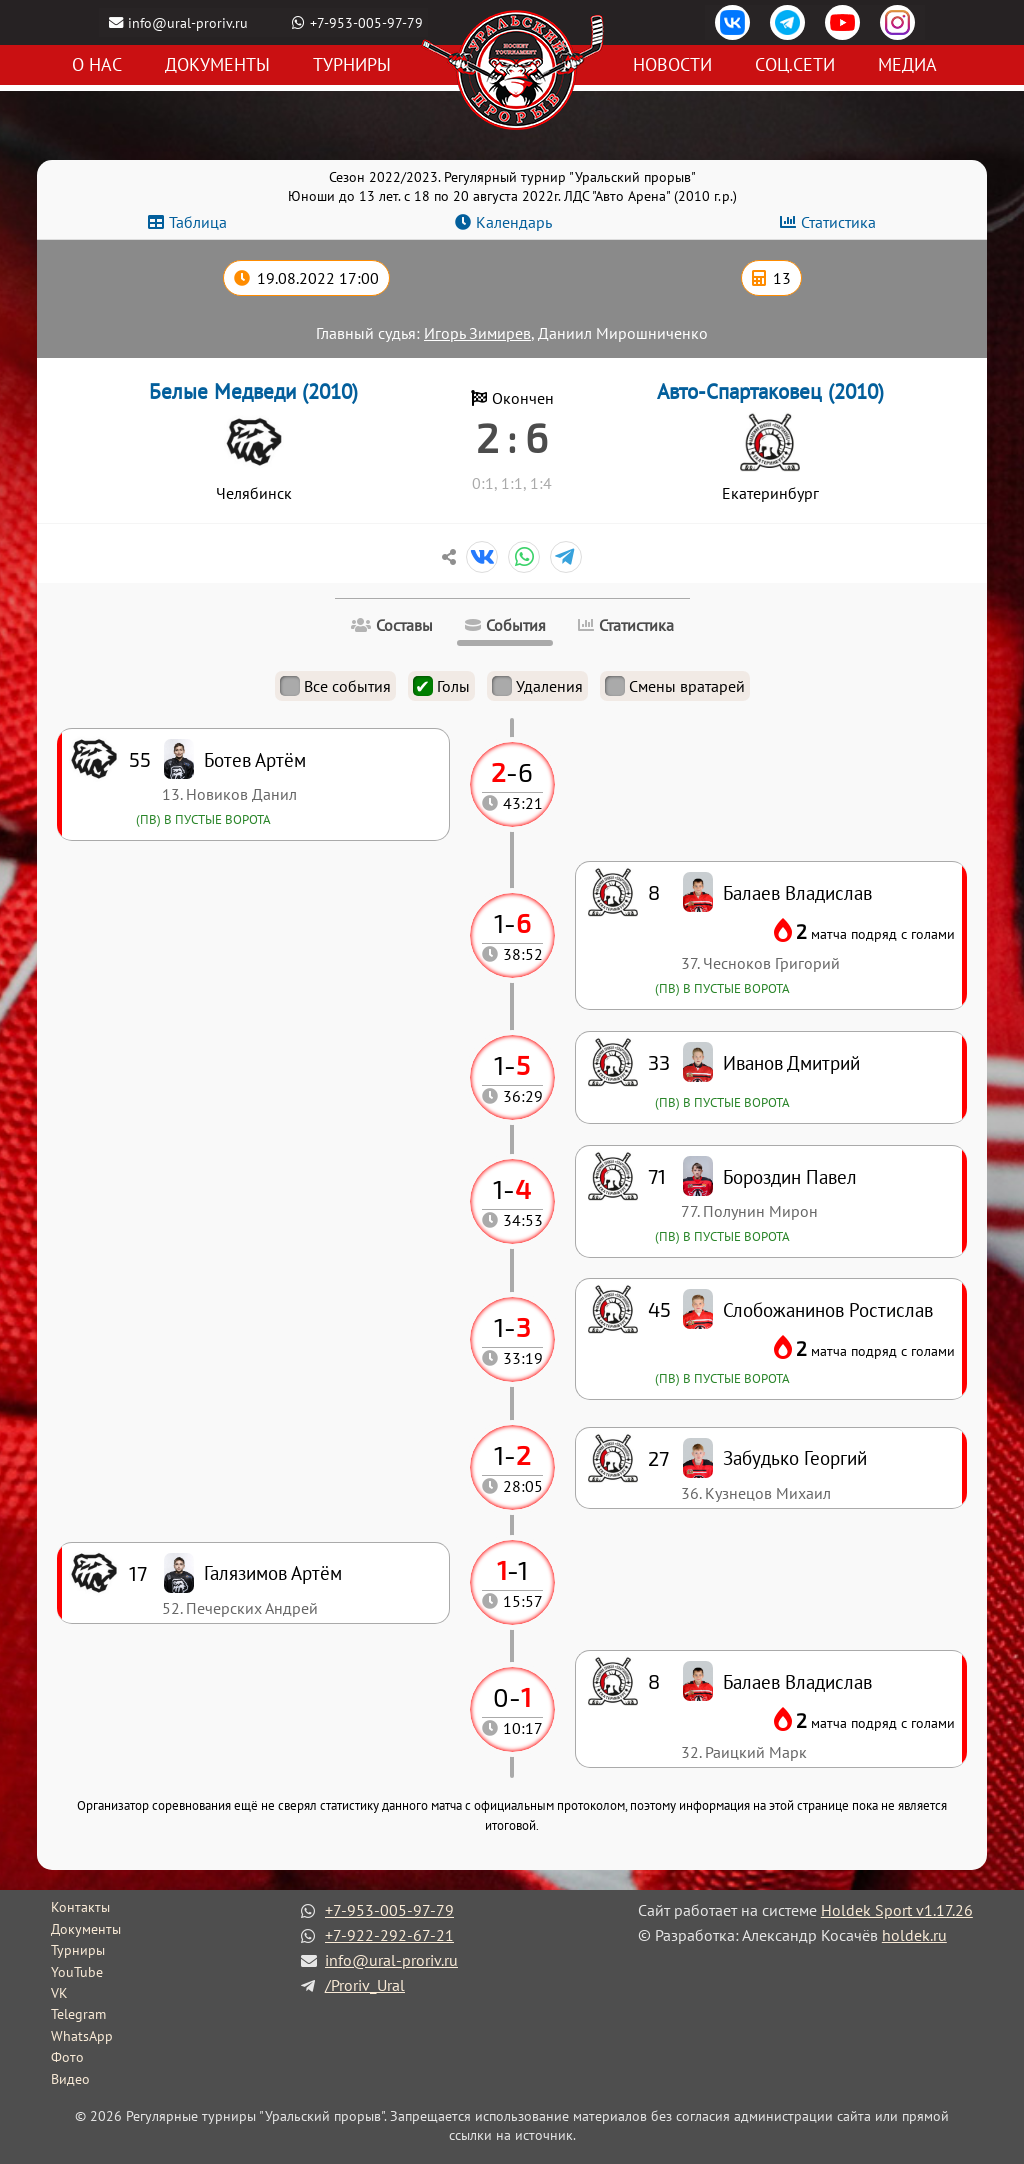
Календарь (514, 222)
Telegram (78, 2014)
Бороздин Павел (790, 1176)
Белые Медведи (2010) (253, 391)
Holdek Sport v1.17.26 (897, 1910)
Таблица (198, 222)
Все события (335, 686)
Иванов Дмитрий (791, 1062)
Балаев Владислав (797, 1681)
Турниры (352, 65)
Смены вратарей (675, 686)
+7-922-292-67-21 (389, 1935)
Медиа (907, 65)
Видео (70, 2079)
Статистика (838, 222)
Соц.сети (795, 65)
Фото (67, 2057)
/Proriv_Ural (365, 1985)
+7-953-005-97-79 (367, 22)
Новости (672, 65)
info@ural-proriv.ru (189, 22)
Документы (217, 65)
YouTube (77, 1972)
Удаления (537, 686)
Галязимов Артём (273, 1572)
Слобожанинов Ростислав (828, 1309)
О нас (97, 65)
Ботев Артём (255, 759)
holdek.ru (914, 1935)
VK (59, 1993)
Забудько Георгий (795, 1457)
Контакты (80, 1907)
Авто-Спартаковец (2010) (770, 391)
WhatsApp (82, 2036)
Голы (441, 686)
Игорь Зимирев (477, 333)
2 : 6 (512, 437)
